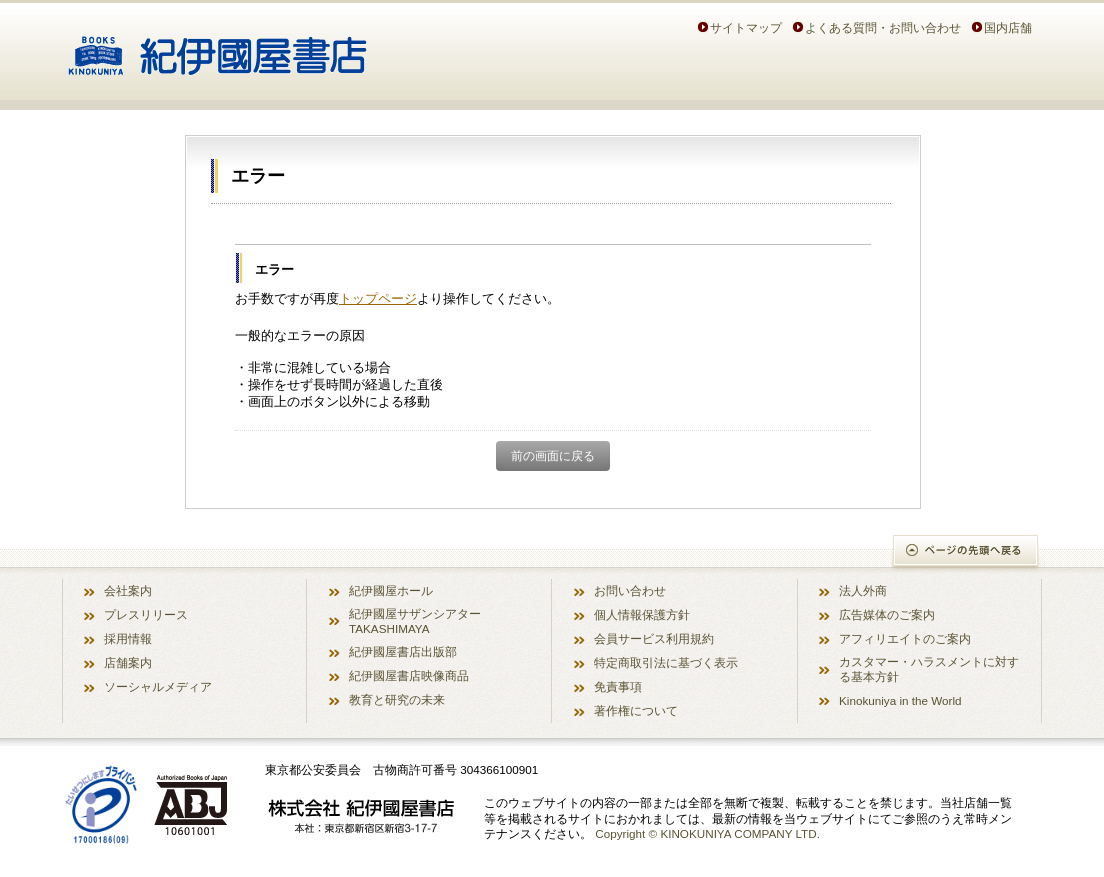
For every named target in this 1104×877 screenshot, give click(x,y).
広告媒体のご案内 (887, 614)
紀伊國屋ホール (391, 590)
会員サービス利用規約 (654, 638)
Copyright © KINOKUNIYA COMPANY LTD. (707, 833)
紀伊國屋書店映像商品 (409, 675)
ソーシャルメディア (158, 686)
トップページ (378, 298)
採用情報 (128, 638)
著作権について (636, 710)
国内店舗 (1008, 27)
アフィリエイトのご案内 (905, 638)
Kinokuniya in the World (900, 700)
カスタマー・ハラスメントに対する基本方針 (929, 669)
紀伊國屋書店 (217, 48)
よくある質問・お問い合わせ (883, 27)
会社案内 (128, 590)
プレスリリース (146, 614)
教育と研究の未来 (397, 699)
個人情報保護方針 (642, 614)
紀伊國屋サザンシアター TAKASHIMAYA (415, 621)
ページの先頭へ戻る (966, 552)
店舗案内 (128, 662)
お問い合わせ (630, 590)
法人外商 (863, 590)
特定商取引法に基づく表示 (666, 662)
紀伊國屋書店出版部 (403, 651)
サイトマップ (746, 27)
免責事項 (618, 686)
